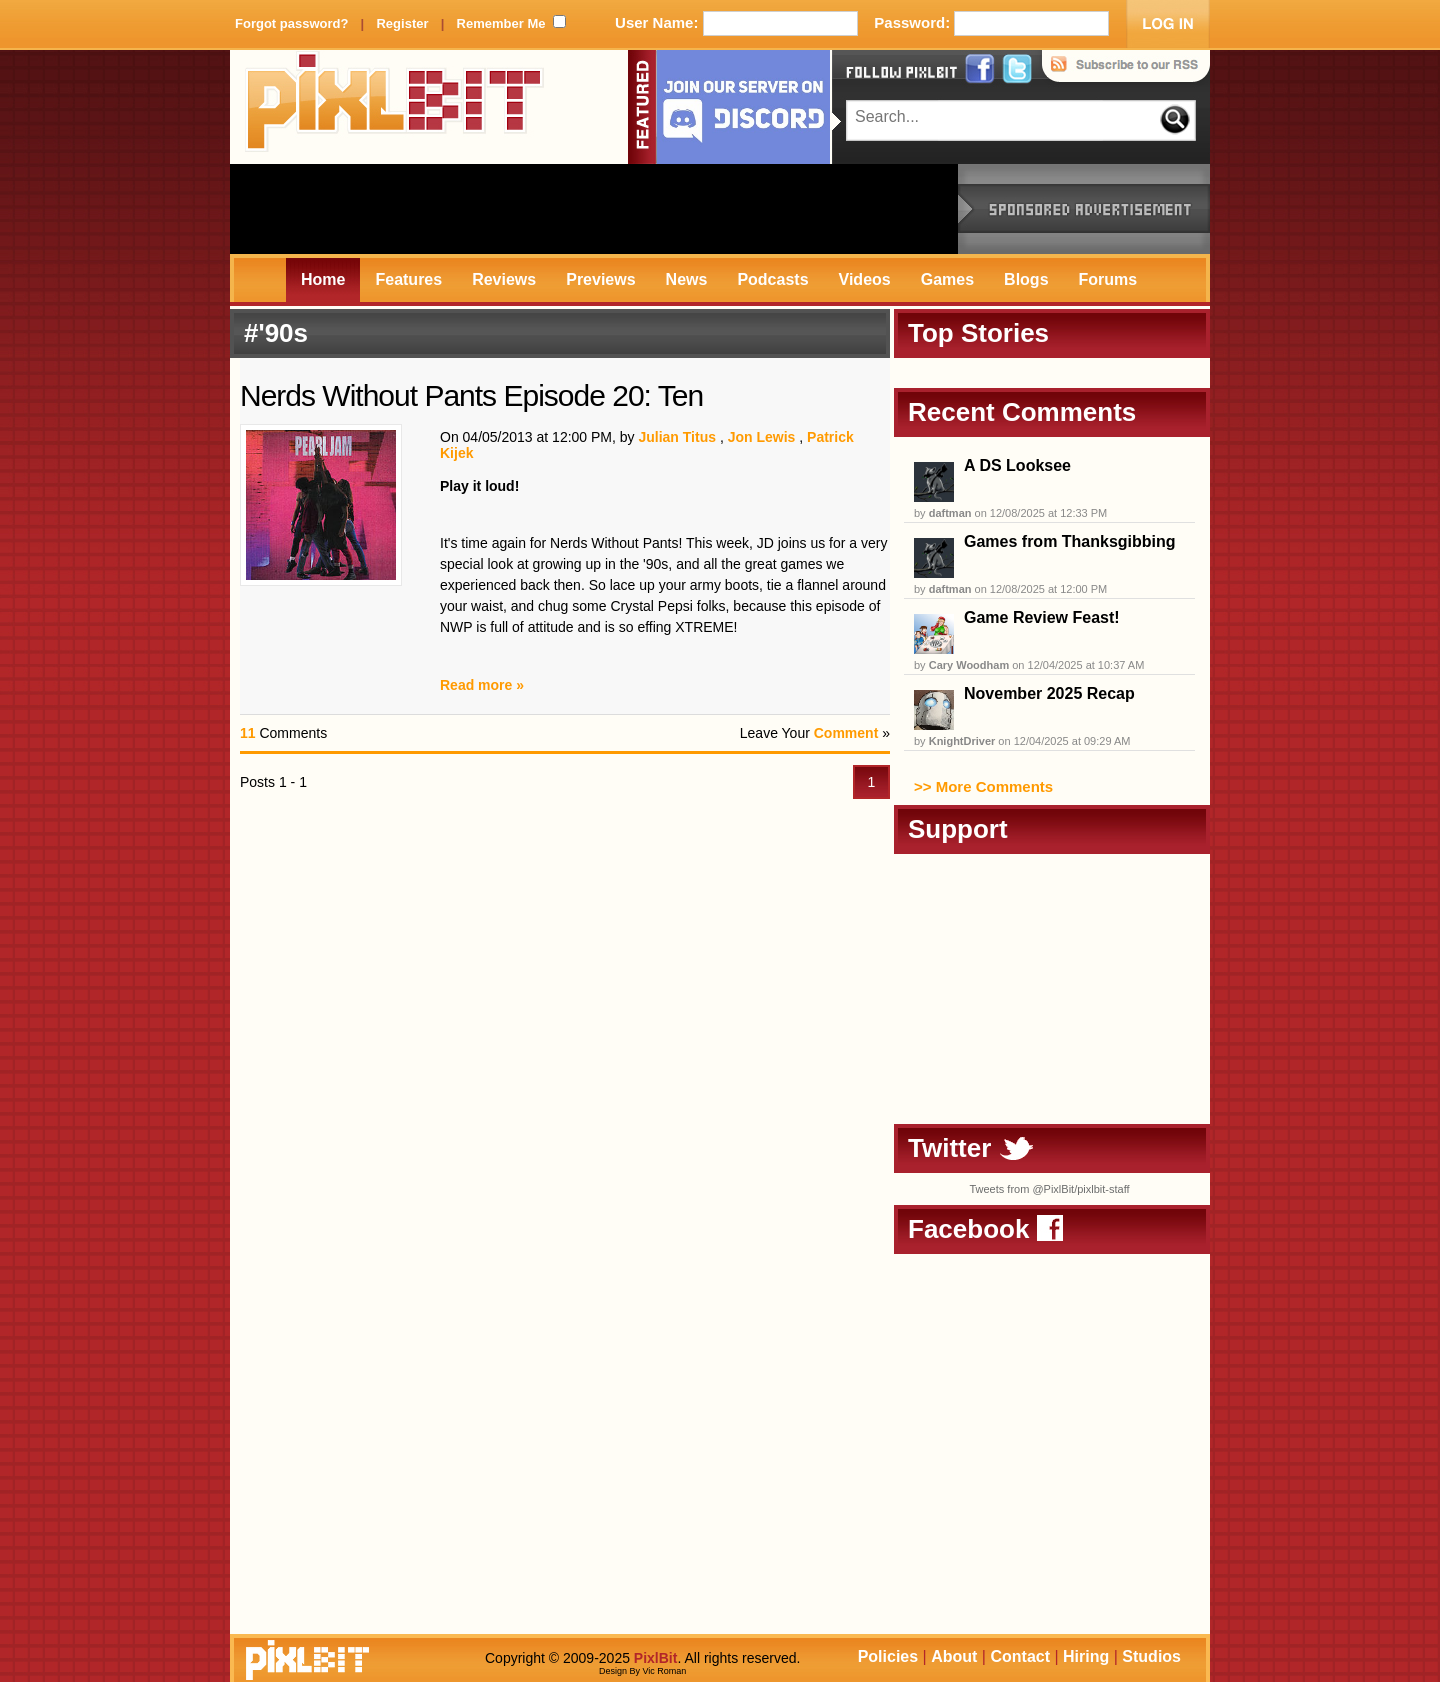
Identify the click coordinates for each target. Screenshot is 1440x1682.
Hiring (1086, 1656)
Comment (846, 733)
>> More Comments (983, 786)
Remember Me (501, 23)
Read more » (482, 685)
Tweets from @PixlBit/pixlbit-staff (1049, 1189)
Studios (1151, 1656)
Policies (888, 1656)
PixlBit (395, 107)
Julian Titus (677, 437)
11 (248, 733)
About (954, 1656)
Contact (1020, 1656)
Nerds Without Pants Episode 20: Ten (471, 395)
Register (402, 23)
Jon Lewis (762, 437)
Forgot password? (291, 23)
